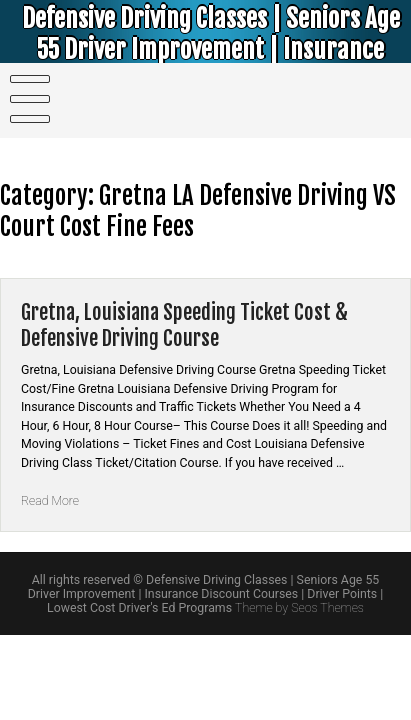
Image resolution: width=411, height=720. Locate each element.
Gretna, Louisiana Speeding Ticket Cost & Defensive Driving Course (184, 325)
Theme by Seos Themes (299, 608)
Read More (50, 501)
